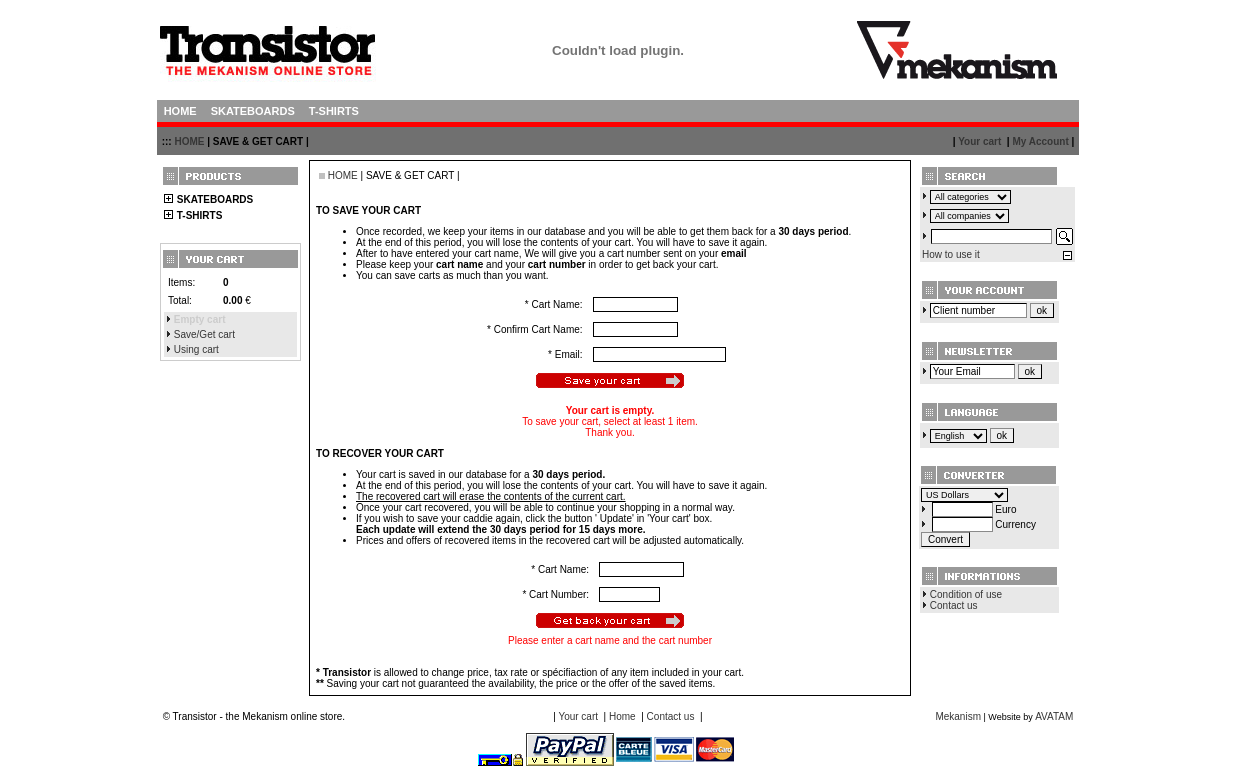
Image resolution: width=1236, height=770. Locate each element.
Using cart (196, 349)
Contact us (954, 605)
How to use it (951, 254)
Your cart (979, 141)
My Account (1040, 141)
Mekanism (958, 716)
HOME (189, 141)
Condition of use (966, 594)
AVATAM (1054, 716)
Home (622, 716)
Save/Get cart (204, 334)
